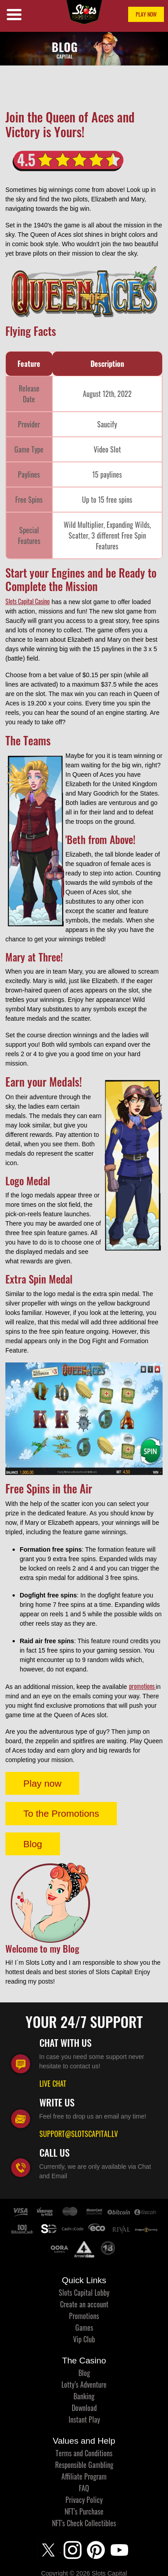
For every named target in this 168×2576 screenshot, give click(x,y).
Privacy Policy (84, 2499)
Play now (42, 1783)
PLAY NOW (146, 14)
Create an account (84, 2304)
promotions (142, 1686)
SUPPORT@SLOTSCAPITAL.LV (78, 2133)
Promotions (84, 2316)
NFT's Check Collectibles (84, 2523)
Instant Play (84, 2419)
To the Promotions (61, 1813)
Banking (84, 2396)
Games (84, 2327)
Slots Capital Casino (27, 601)
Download (84, 2407)
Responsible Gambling (84, 2464)
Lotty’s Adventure (84, 2384)
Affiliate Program (84, 2476)
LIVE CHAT (52, 2083)
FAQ (84, 2488)
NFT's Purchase (84, 2511)
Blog (32, 1844)
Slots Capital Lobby (84, 2292)
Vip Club (84, 2339)
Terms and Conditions (84, 2453)
